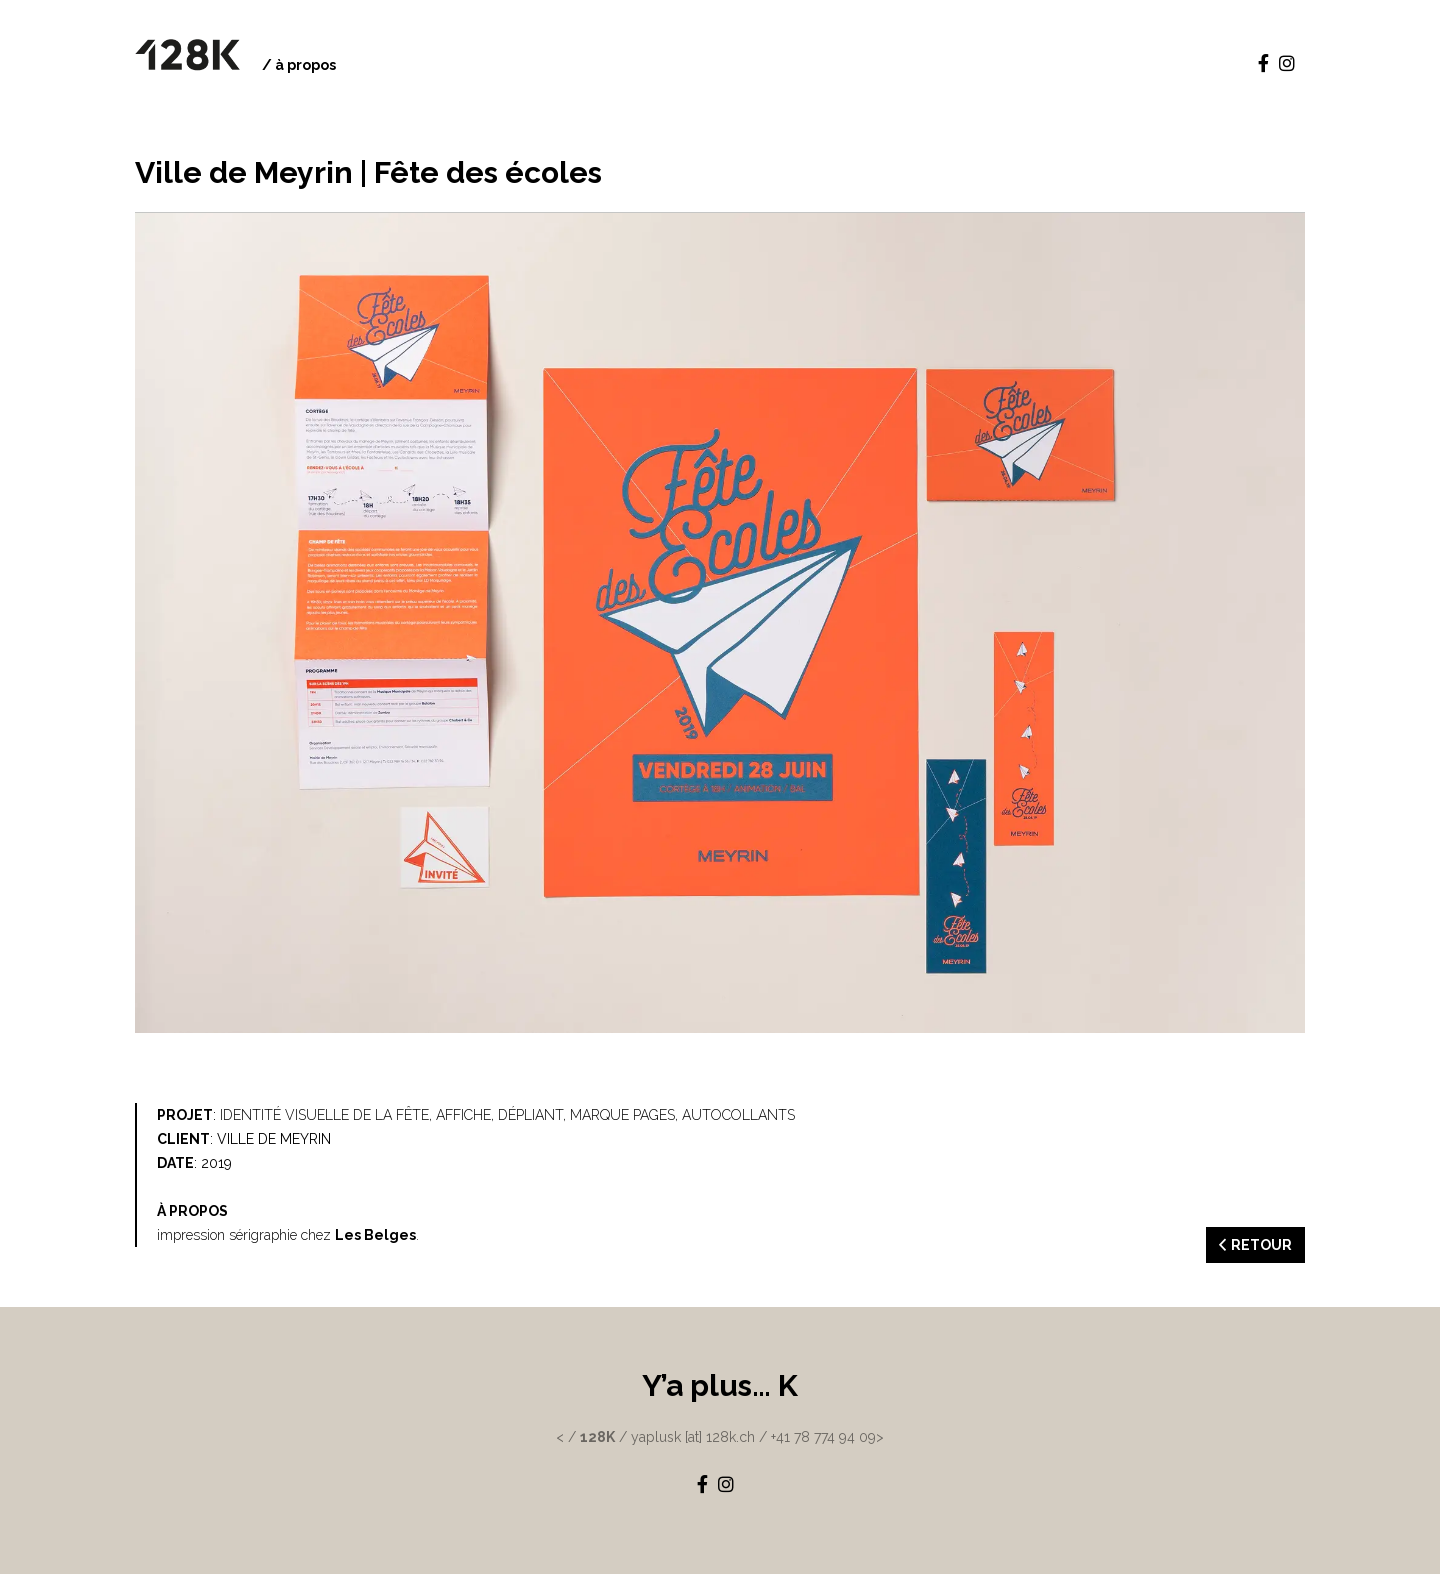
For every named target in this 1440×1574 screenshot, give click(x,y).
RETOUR (1255, 1245)
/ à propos (299, 65)
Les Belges (375, 1235)
